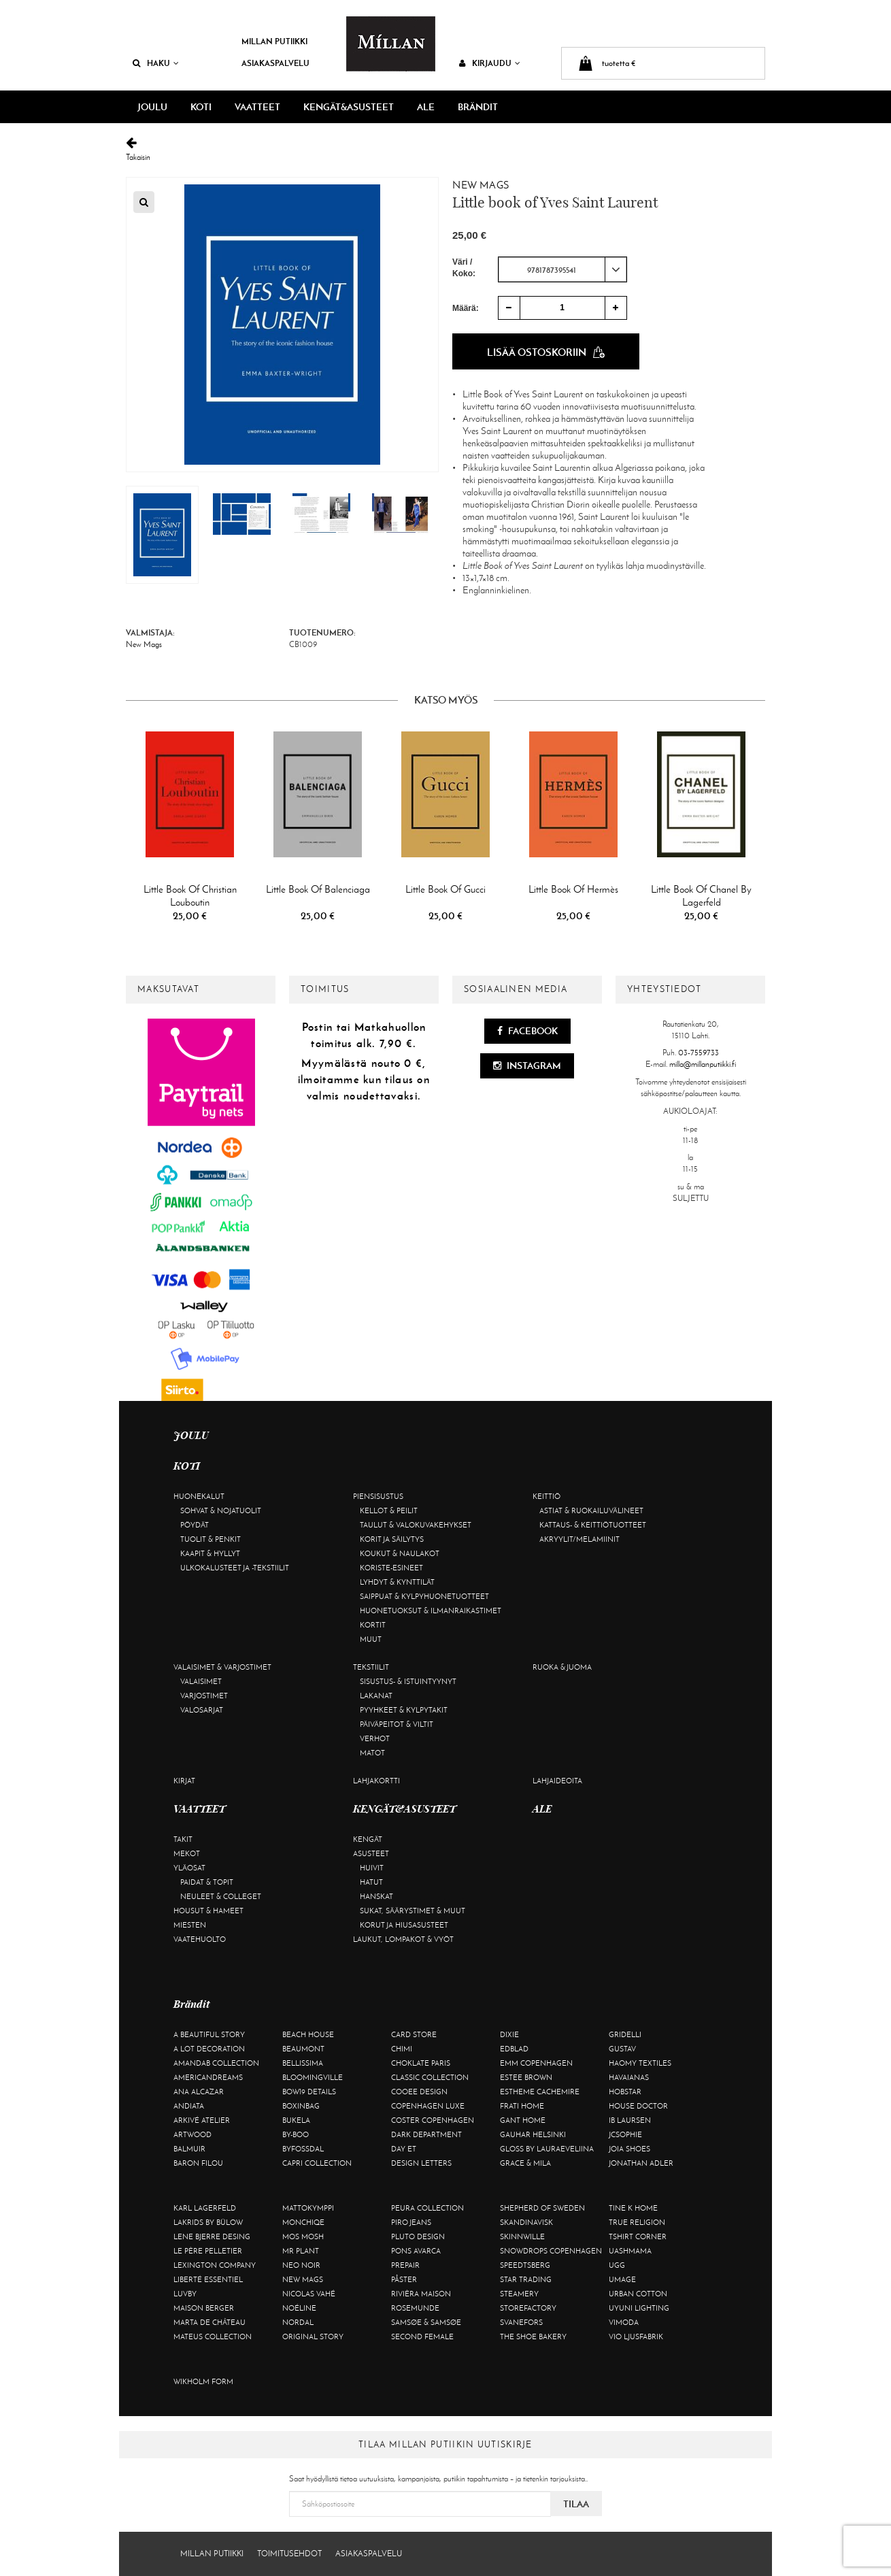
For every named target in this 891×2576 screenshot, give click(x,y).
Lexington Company (214, 2265)
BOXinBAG (301, 2106)
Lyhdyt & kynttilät (397, 1582)
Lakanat (376, 1695)
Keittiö (546, 1496)
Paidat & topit (206, 1882)
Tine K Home (633, 2208)
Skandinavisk (526, 2222)
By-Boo (295, 2134)
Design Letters (421, 2163)
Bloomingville (312, 2077)
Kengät (367, 1839)
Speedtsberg (525, 2265)
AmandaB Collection (216, 2063)
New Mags (480, 185)
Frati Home (522, 2106)
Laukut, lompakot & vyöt (403, 1939)
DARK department (426, 2134)
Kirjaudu (489, 63)
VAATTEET (257, 107)
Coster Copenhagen (432, 2120)
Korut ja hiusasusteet (404, 1925)
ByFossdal (303, 2148)
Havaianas (629, 2077)
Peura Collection (427, 2208)
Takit (182, 1839)
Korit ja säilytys (392, 1539)
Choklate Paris (420, 2063)
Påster (404, 2279)
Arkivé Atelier (201, 2120)
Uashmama (630, 2251)
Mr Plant (300, 2251)
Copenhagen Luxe (428, 2106)
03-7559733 (698, 1052)
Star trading (526, 2279)
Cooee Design (419, 2091)
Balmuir (189, 2148)
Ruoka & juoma (562, 1667)
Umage (622, 2279)
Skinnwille (522, 2236)
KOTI (201, 107)
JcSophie (625, 2134)
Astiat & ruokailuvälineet (591, 1510)
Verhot (375, 1738)
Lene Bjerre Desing (211, 2236)
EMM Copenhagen (536, 2063)
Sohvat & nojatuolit (220, 1510)
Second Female (422, 2336)
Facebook (527, 1031)
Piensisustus (378, 1496)
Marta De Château (209, 2322)
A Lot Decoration (209, 2048)
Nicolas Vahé (308, 2293)
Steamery (519, 2293)
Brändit (478, 107)
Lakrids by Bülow (208, 2222)
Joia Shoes (629, 2148)
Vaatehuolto (199, 1939)
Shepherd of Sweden (542, 2208)
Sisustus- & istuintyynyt (408, 1681)
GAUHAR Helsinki (533, 2134)
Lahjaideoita (557, 1780)
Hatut (371, 1882)
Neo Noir (301, 2265)
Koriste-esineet (391, 1567)
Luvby (185, 2293)
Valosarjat (201, 1710)
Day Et (403, 2148)
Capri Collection (317, 2163)
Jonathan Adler (641, 2163)
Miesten (189, 1925)
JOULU (152, 107)
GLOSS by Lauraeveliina (547, 2148)
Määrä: (465, 308)
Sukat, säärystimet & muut (412, 1910)
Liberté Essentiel (208, 2279)
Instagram (527, 1065)
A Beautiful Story (209, 2034)
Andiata (188, 2106)
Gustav (622, 2048)
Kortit (373, 1625)
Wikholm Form (203, 2381)
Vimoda (624, 2322)
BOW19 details (309, 2091)
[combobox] (562, 269)
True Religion (637, 2222)
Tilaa (576, 2504)
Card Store (414, 2034)
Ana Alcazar (198, 2091)
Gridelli (625, 2034)
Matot (372, 1752)
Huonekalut (198, 1496)
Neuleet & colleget (220, 1896)
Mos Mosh (303, 2236)
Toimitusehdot (289, 2553)
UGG (617, 2265)
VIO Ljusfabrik (636, 2336)
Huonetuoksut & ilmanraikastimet (430, 1610)
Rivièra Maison (421, 2293)
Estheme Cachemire (539, 2091)
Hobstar (625, 2091)
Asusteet (371, 1853)
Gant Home (522, 2120)
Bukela (296, 2120)
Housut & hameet (208, 1910)
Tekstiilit (371, 1667)
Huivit (372, 1867)
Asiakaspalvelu (275, 63)
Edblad (514, 2048)
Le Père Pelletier (207, 2251)
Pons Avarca (416, 2251)
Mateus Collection (212, 2336)
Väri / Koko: (463, 267)
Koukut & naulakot (399, 1553)
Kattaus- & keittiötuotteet (592, 1525)
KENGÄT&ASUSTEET (348, 107)
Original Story (312, 2336)
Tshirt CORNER (638, 2236)
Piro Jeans (411, 2222)
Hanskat (376, 1896)
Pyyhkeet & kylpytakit (404, 1710)
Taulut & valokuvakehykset (415, 1525)
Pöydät (194, 1525)
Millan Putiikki (274, 41)
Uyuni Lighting (639, 2308)
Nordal (298, 2322)
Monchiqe (303, 2222)
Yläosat (189, 1867)
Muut (371, 1639)
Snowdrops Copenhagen (551, 2251)
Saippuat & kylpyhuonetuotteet (424, 1596)
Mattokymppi (308, 2208)
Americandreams (208, 2077)
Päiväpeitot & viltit (396, 1724)
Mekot (186, 1853)
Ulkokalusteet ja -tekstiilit (234, 1567)
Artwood (192, 2134)
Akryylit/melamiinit (579, 1539)
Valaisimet (201, 1681)
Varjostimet (204, 1695)
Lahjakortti (376, 1780)
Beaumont (303, 2048)
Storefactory (528, 2308)
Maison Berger (203, 2308)
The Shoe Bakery (533, 2336)
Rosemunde (415, 2308)
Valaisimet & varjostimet (222, 1667)
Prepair (405, 2265)
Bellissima (302, 2063)
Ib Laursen (630, 2120)
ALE (426, 107)
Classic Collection (430, 2077)
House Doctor (638, 2106)
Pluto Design (418, 2236)
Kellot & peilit (389, 1510)
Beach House (308, 2034)
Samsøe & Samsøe (426, 2322)
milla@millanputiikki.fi (702, 1064)
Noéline (299, 2308)
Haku (156, 63)
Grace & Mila (525, 2163)
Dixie (509, 2034)
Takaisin (445, 149)
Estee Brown (526, 2077)
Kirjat (184, 1780)
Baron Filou (198, 2163)
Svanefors (521, 2322)
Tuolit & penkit (210, 1539)
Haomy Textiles (640, 2063)
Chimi (401, 2048)
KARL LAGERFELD (204, 2208)
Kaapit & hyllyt (210, 1553)
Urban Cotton (638, 2293)
